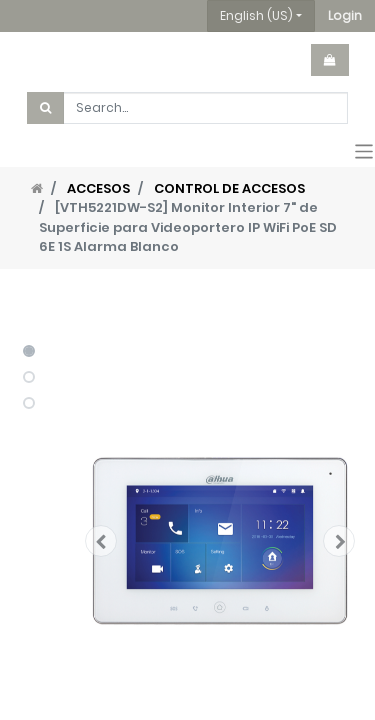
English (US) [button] (256, 15)
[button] (345, 16)
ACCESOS (98, 188)
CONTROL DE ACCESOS (229, 188)
